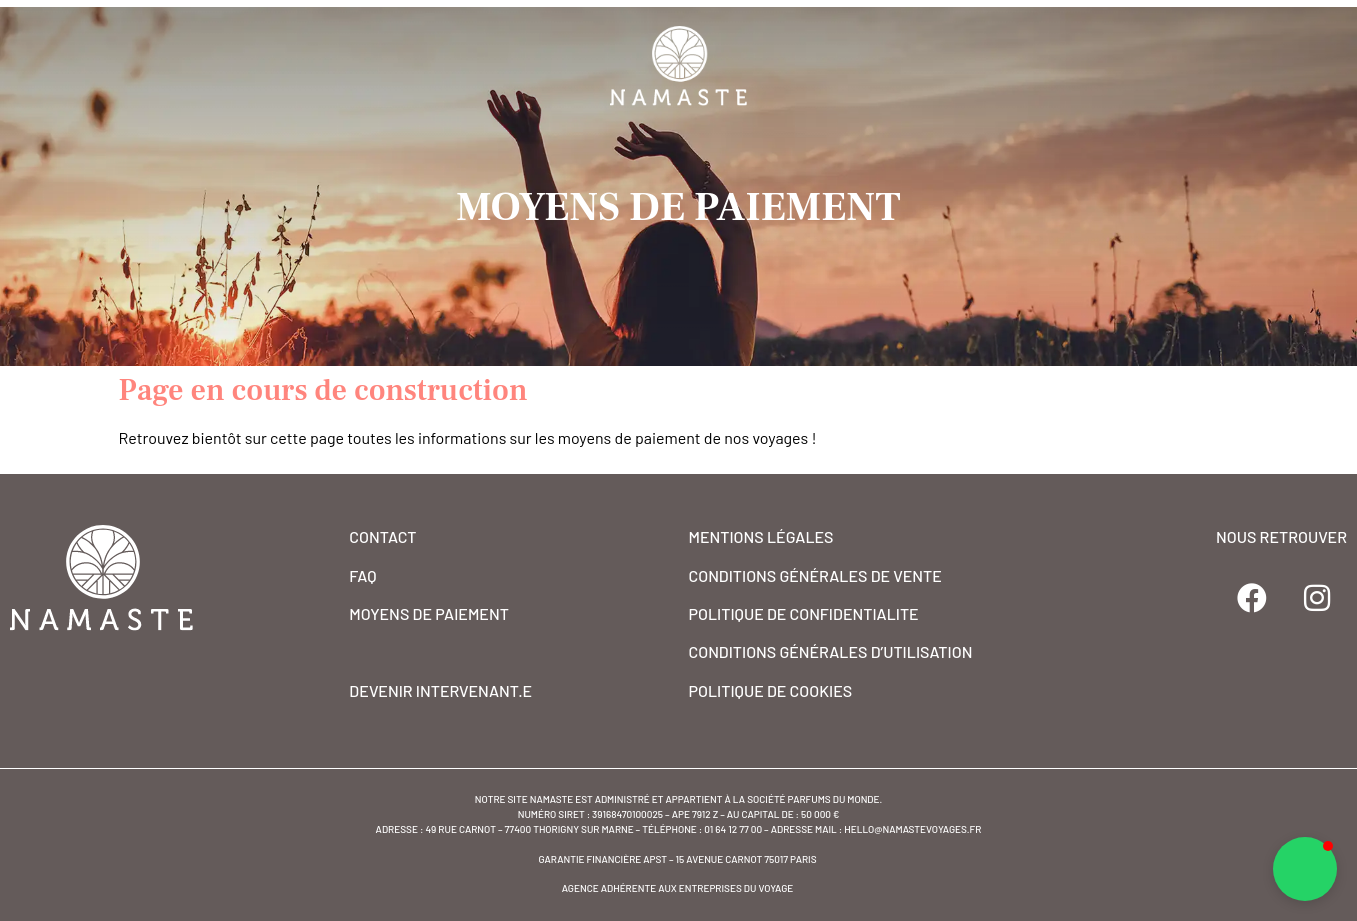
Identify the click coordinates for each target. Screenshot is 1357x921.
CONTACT (382, 536)
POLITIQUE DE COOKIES (771, 690)
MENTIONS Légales (761, 536)
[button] (1305, 869)
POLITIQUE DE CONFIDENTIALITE (804, 613)
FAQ (362, 575)
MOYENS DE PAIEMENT (429, 613)
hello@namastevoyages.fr (912, 829)
